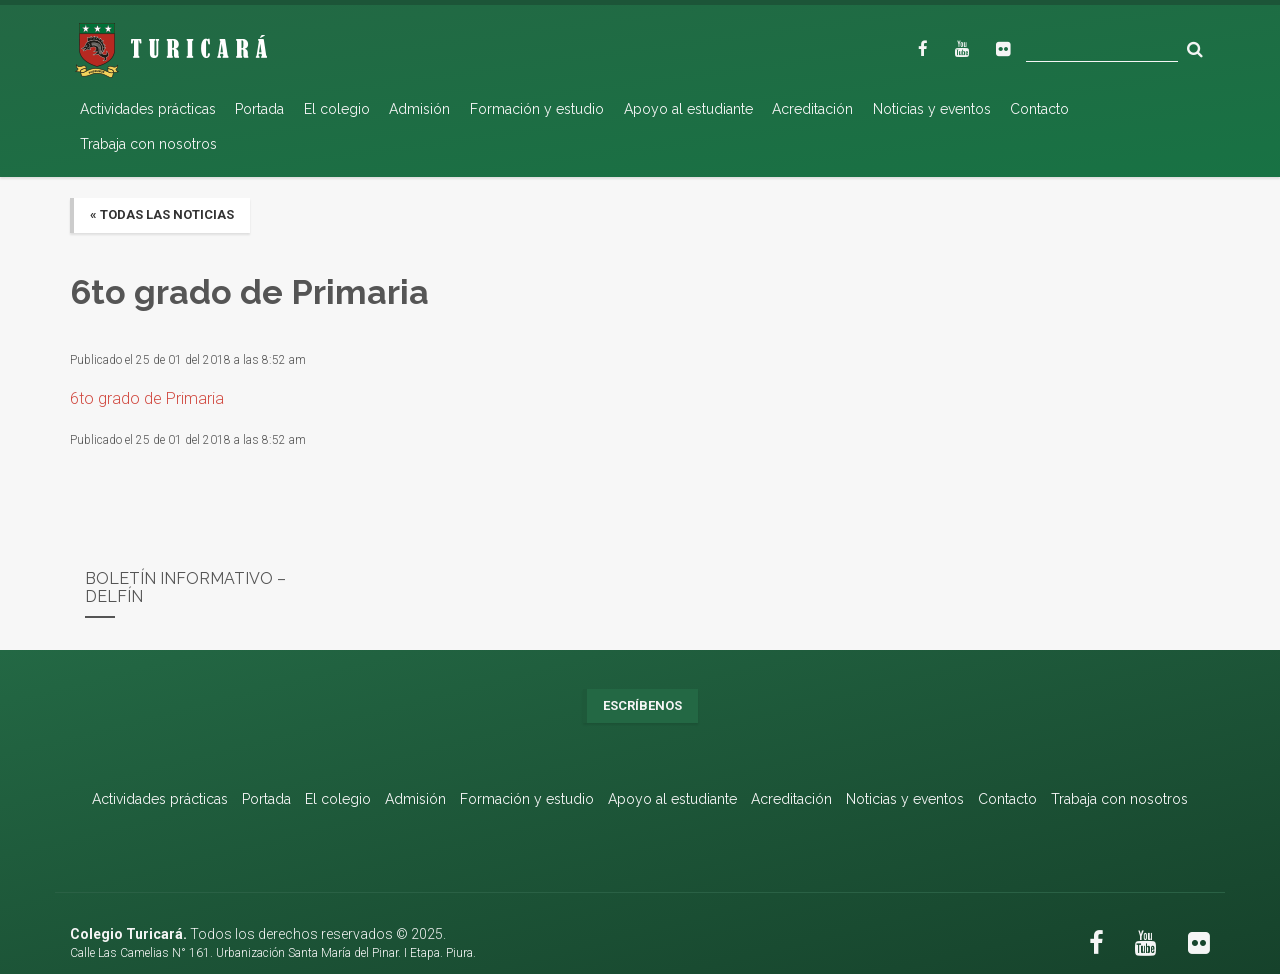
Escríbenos (642, 705)
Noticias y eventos (932, 109)
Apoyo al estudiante (688, 109)
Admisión (419, 109)
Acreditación (812, 109)
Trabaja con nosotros (148, 144)
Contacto (1039, 109)
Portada (259, 109)
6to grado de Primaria (147, 398)
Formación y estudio (537, 109)
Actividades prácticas (148, 109)
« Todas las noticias (162, 214)
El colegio (337, 109)
